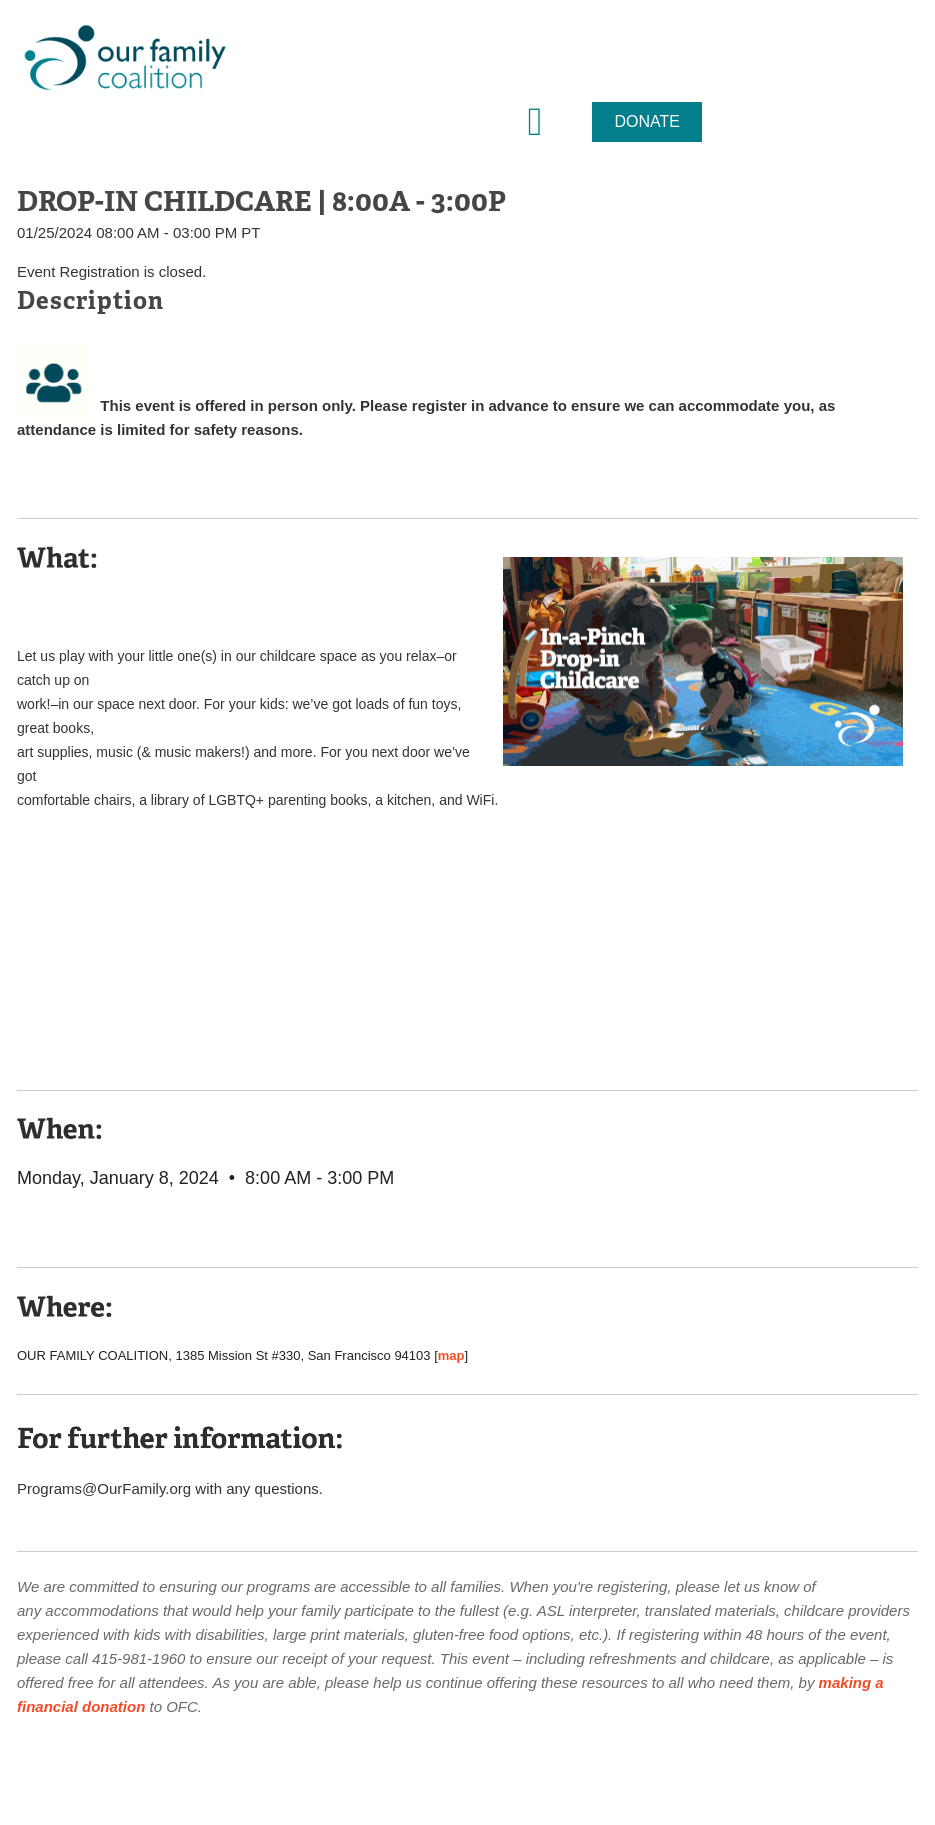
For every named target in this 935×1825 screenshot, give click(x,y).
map (451, 1355)
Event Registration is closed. (111, 271)
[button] (535, 122)
